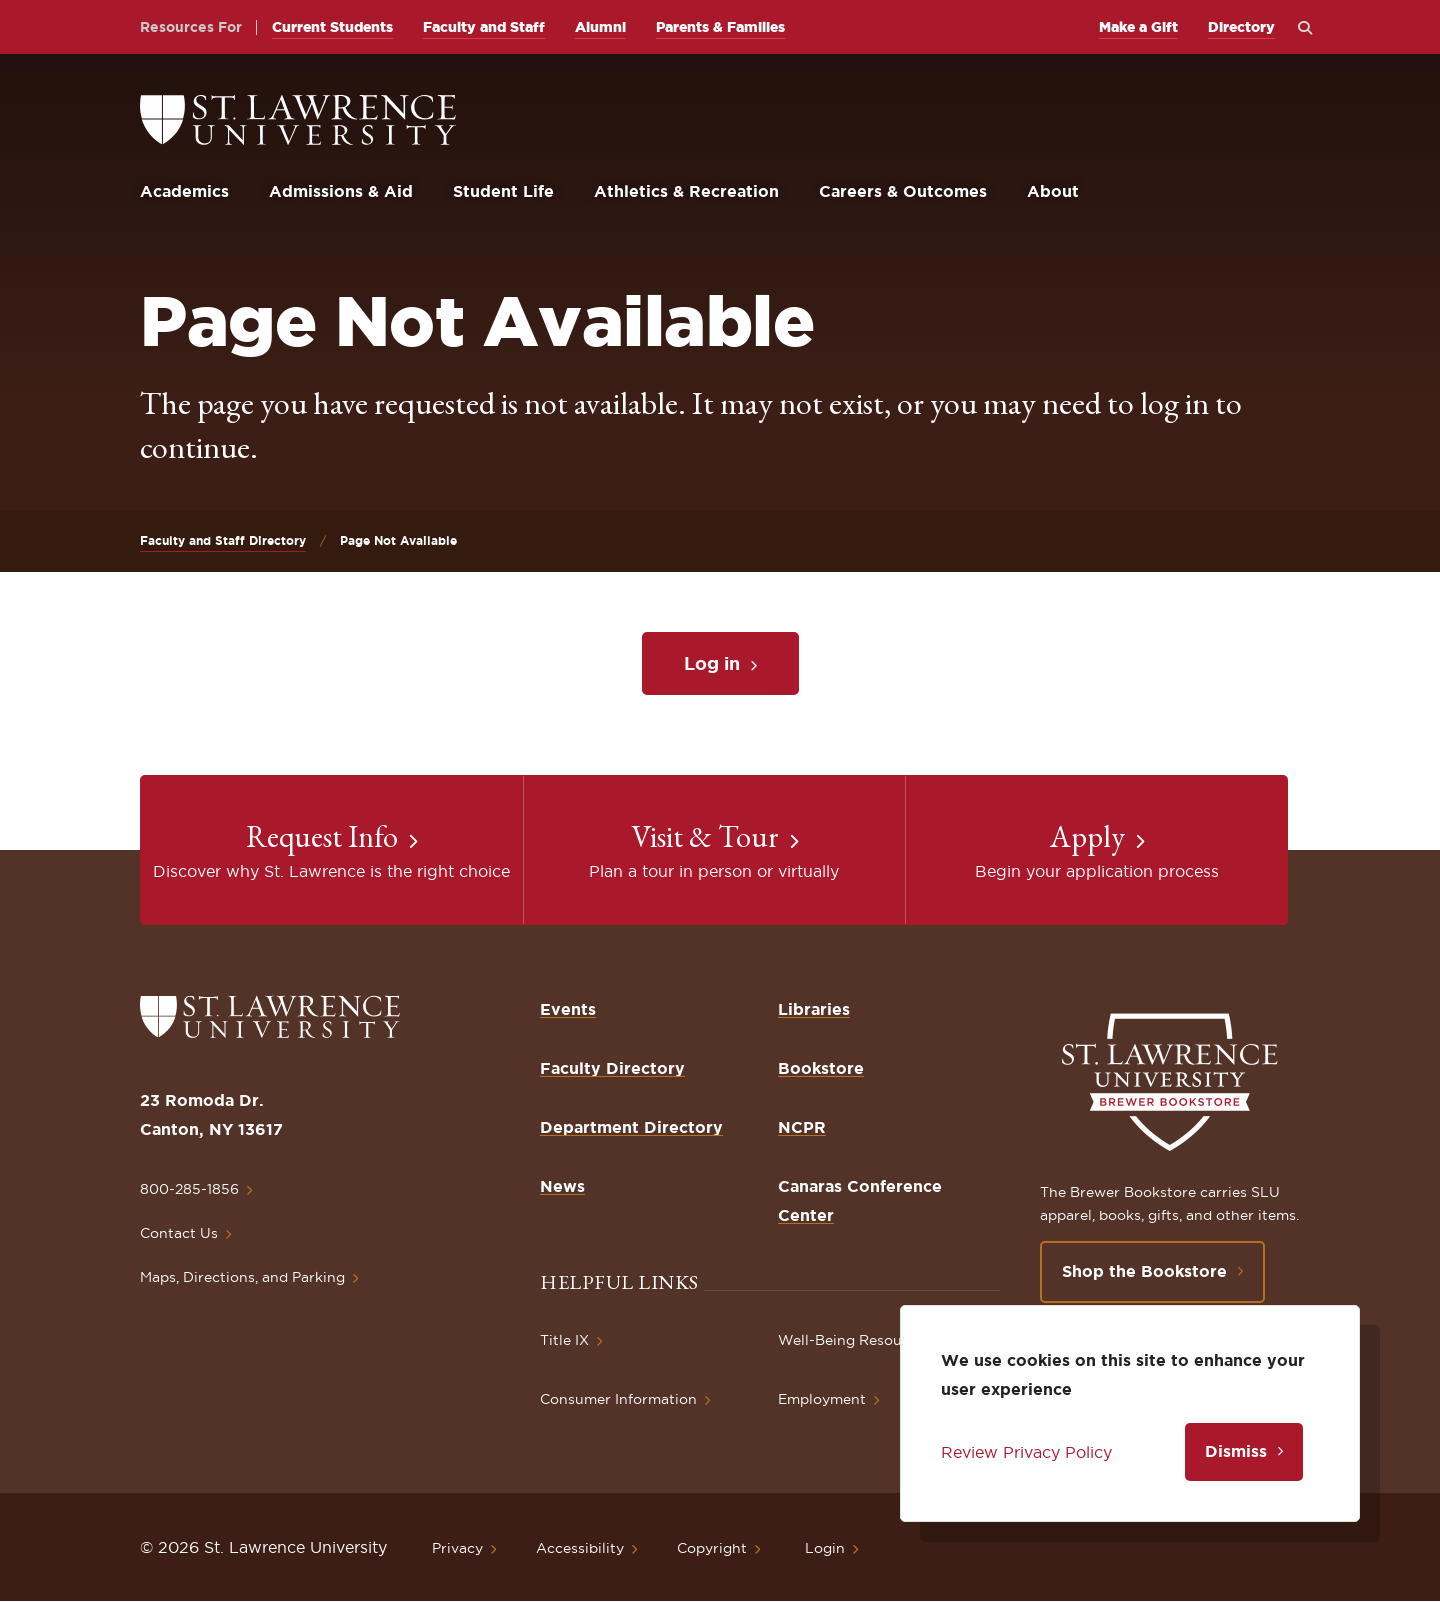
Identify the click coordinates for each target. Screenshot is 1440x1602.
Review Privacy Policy (1026, 1452)
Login (825, 1548)
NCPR (802, 1127)
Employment (822, 1399)
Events (568, 1009)
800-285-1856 (189, 1189)
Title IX (564, 1340)
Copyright (712, 1548)
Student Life (503, 191)
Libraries (814, 1009)
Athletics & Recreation (686, 191)
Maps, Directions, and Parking (242, 1277)
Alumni (600, 27)
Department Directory (631, 1127)
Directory (1241, 27)
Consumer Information (618, 1399)
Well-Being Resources (854, 1340)
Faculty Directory (612, 1068)
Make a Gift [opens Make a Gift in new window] (1138, 27)
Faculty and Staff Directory (223, 540)
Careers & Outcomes (903, 191)
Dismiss (1236, 1451)
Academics (184, 191)
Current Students (332, 27)
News (562, 1186)
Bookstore (821, 1068)
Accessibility (580, 1548)
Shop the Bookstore (1144, 1271)
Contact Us (179, 1233)
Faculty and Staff (484, 27)
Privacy (457, 1548)
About (1053, 191)
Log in (712, 663)
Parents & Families (720, 27)
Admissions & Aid (341, 191)
